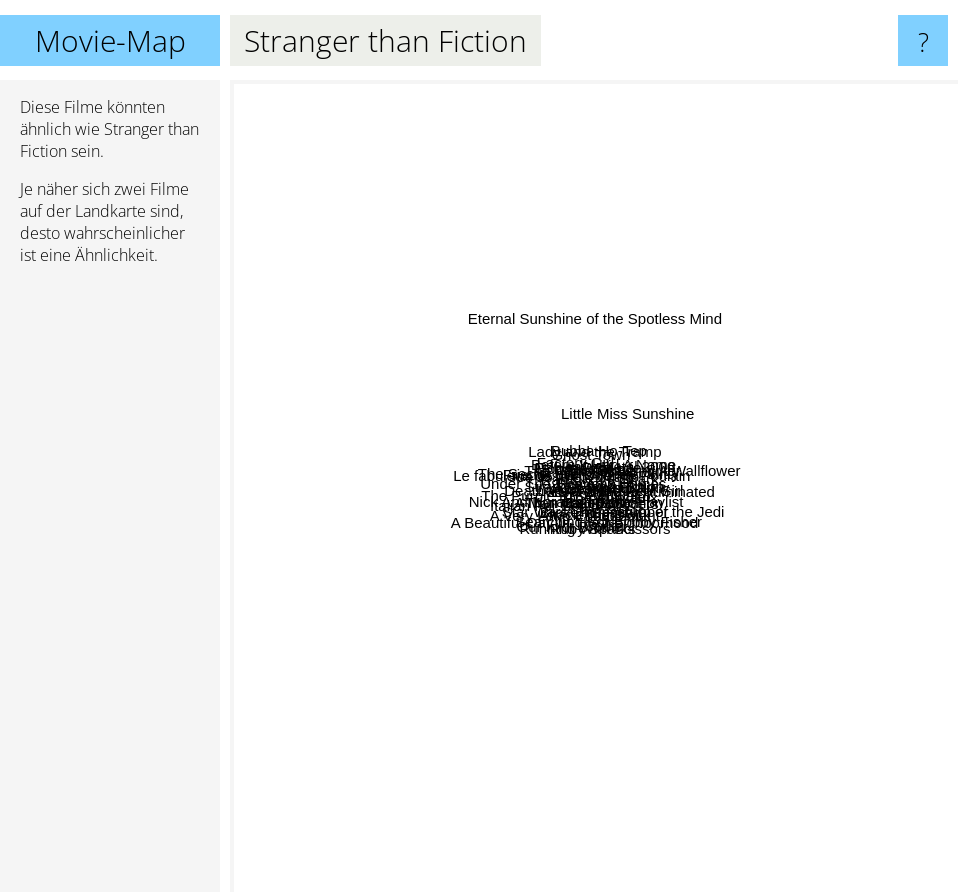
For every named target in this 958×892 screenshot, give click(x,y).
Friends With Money (382, 420)
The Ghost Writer (798, 413)
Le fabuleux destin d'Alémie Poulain (427, 449)
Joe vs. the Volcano (551, 476)
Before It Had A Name (630, 354)
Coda (626, 756)
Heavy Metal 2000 (762, 284)
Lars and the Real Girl (643, 420)
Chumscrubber (733, 692)
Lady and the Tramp (589, 190)
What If (751, 538)
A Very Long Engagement (461, 690)
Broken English (568, 667)
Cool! (605, 584)
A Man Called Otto (482, 620)
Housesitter (517, 426)
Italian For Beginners (401, 569)
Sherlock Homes (718, 493)
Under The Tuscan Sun (327, 474)
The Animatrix (707, 561)
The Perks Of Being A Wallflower (826, 315)
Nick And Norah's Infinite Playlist (477, 541)
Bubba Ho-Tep (548, 210)
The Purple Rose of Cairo (407, 592)
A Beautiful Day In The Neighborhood (458, 708)
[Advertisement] (110, 587)
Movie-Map (110, 40)
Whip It (760, 474)
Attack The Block (600, 738)
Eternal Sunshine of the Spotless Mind (624, 93)
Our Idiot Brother (478, 661)
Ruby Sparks (570, 723)
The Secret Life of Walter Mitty (564, 372)
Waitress (484, 487)
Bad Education (758, 654)
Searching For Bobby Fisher (696, 750)
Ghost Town (570, 230)
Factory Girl (430, 298)
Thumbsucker (478, 640)
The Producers (746, 590)
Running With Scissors (667, 680)
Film (686, 403)
